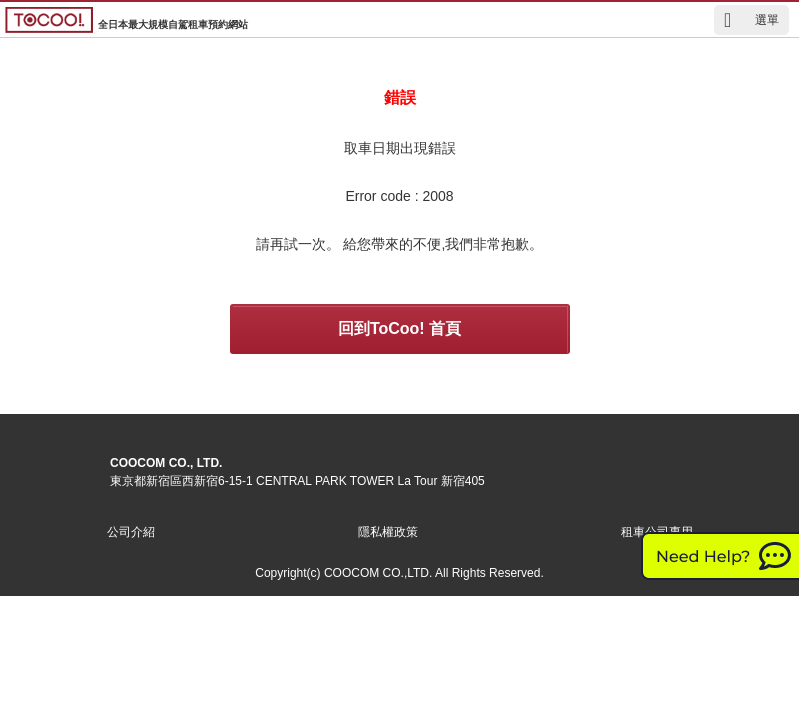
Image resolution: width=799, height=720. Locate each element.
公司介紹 (131, 532)
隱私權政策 (388, 532)
